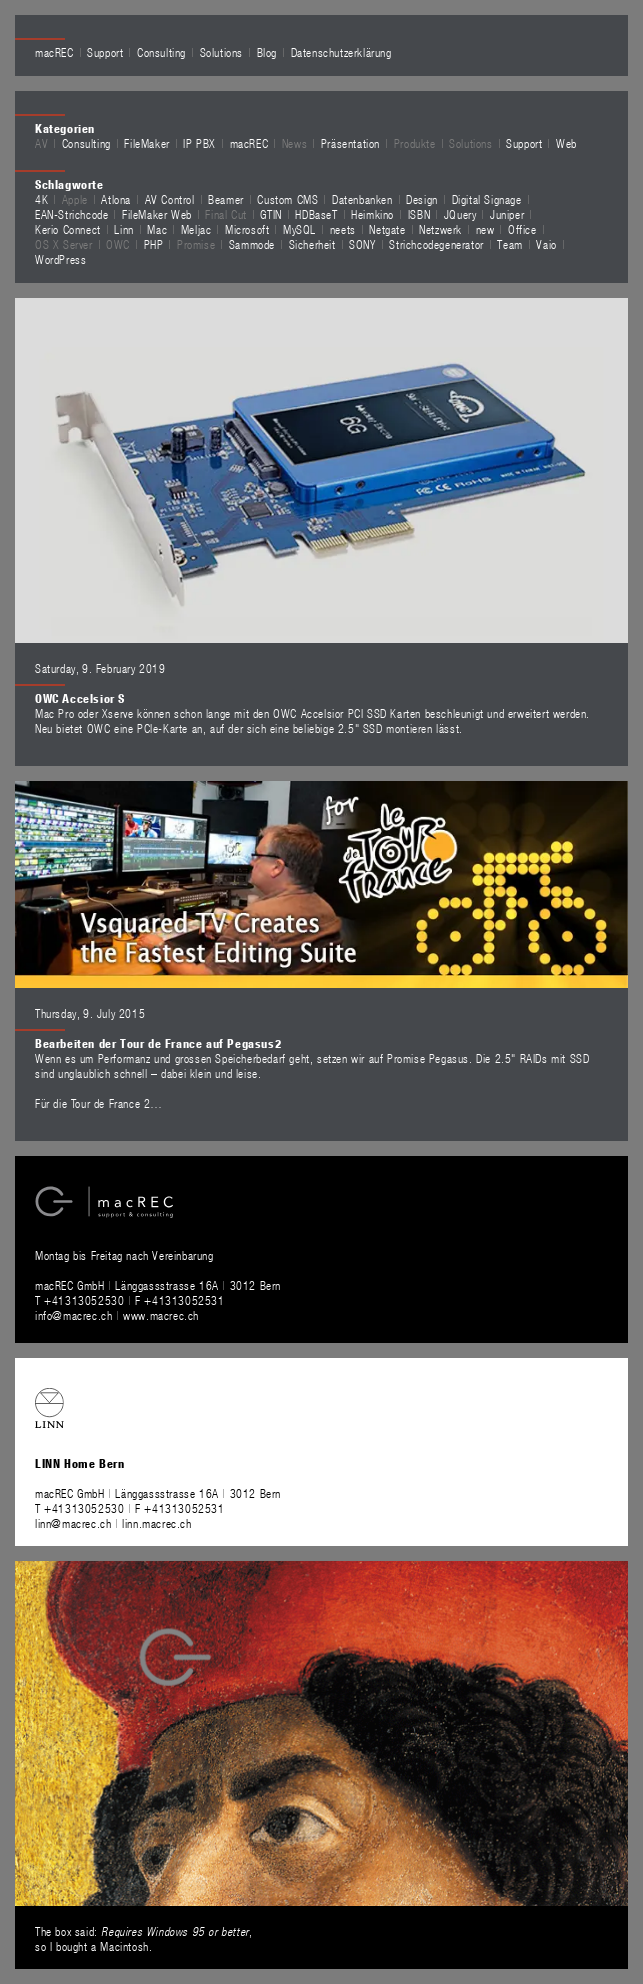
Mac (157, 229)
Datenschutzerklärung (341, 52)
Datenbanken (362, 199)
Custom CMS (287, 199)
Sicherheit (312, 244)
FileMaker (146, 143)
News (294, 143)
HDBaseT (316, 214)
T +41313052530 (81, 1300)
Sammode (252, 244)
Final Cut (225, 214)
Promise (196, 244)
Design (422, 199)
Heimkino (372, 214)
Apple (75, 199)
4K (41, 199)
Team (509, 244)
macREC (54, 52)
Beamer (226, 199)
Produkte (415, 143)
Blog (267, 52)
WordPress (60, 259)
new (485, 229)
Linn (123, 229)
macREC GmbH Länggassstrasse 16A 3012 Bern (158, 1285)
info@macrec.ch (73, 1315)
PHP (154, 244)
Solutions (221, 52)
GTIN (270, 214)
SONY (362, 244)
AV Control (170, 199)
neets (343, 229)
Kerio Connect (68, 229)
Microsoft (247, 229)
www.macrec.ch (161, 1315)
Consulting (161, 52)
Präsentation (350, 143)
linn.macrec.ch (156, 1523)
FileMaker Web (157, 214)
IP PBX (199, 143)
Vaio (546, 244)
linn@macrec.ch (73, 1523)
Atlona (116, 199)
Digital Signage (487, 199)
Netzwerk (440, 229)
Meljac (196, 229)
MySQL (299, 229)
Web (566, 143)
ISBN (419, 214)
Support (105, 52)
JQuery (460, 214)
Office (522, 229)
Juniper (507, 214)
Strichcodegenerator (436, 244)
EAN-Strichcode (71, 214)
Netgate (387, 229)
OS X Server (64, 244)
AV (41, 143)
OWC (118, 244)
